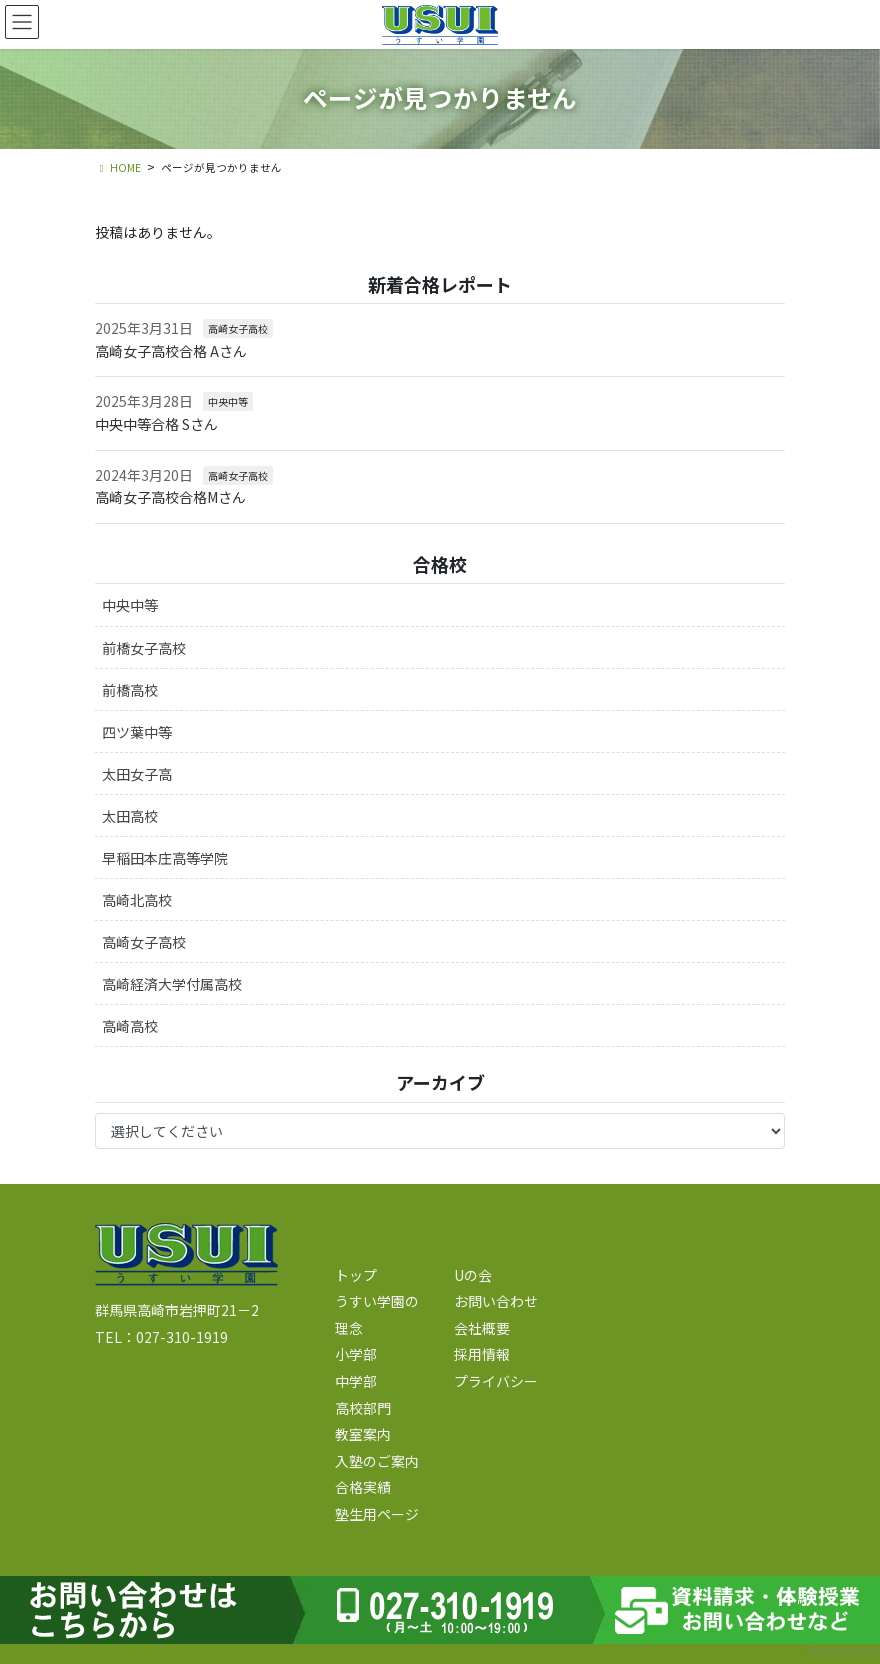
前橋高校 (130, 690)
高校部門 (363, 1408)
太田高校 (130, 816)
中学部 (356, 1381)
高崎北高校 (137, 900)
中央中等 (228, 401)
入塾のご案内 (377, 1461)
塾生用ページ (377, 1514)
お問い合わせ (496, 1301)
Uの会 (473, 1275)
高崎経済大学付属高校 (172, 984)
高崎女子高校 (238, 328)
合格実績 (363, 1487)
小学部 (356, 1354)
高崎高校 (130, 1026)
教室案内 (363, 1434)
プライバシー (496, 1381)
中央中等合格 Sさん (156, 424)
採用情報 (482, 1354)
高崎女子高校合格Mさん (170, 497)
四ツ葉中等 (137, 732)
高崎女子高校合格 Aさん (171, 351)
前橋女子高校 (144, 648)
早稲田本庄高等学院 (165, 858)
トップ (356, 1275)
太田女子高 (137, 774)
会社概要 (482, 1328)
